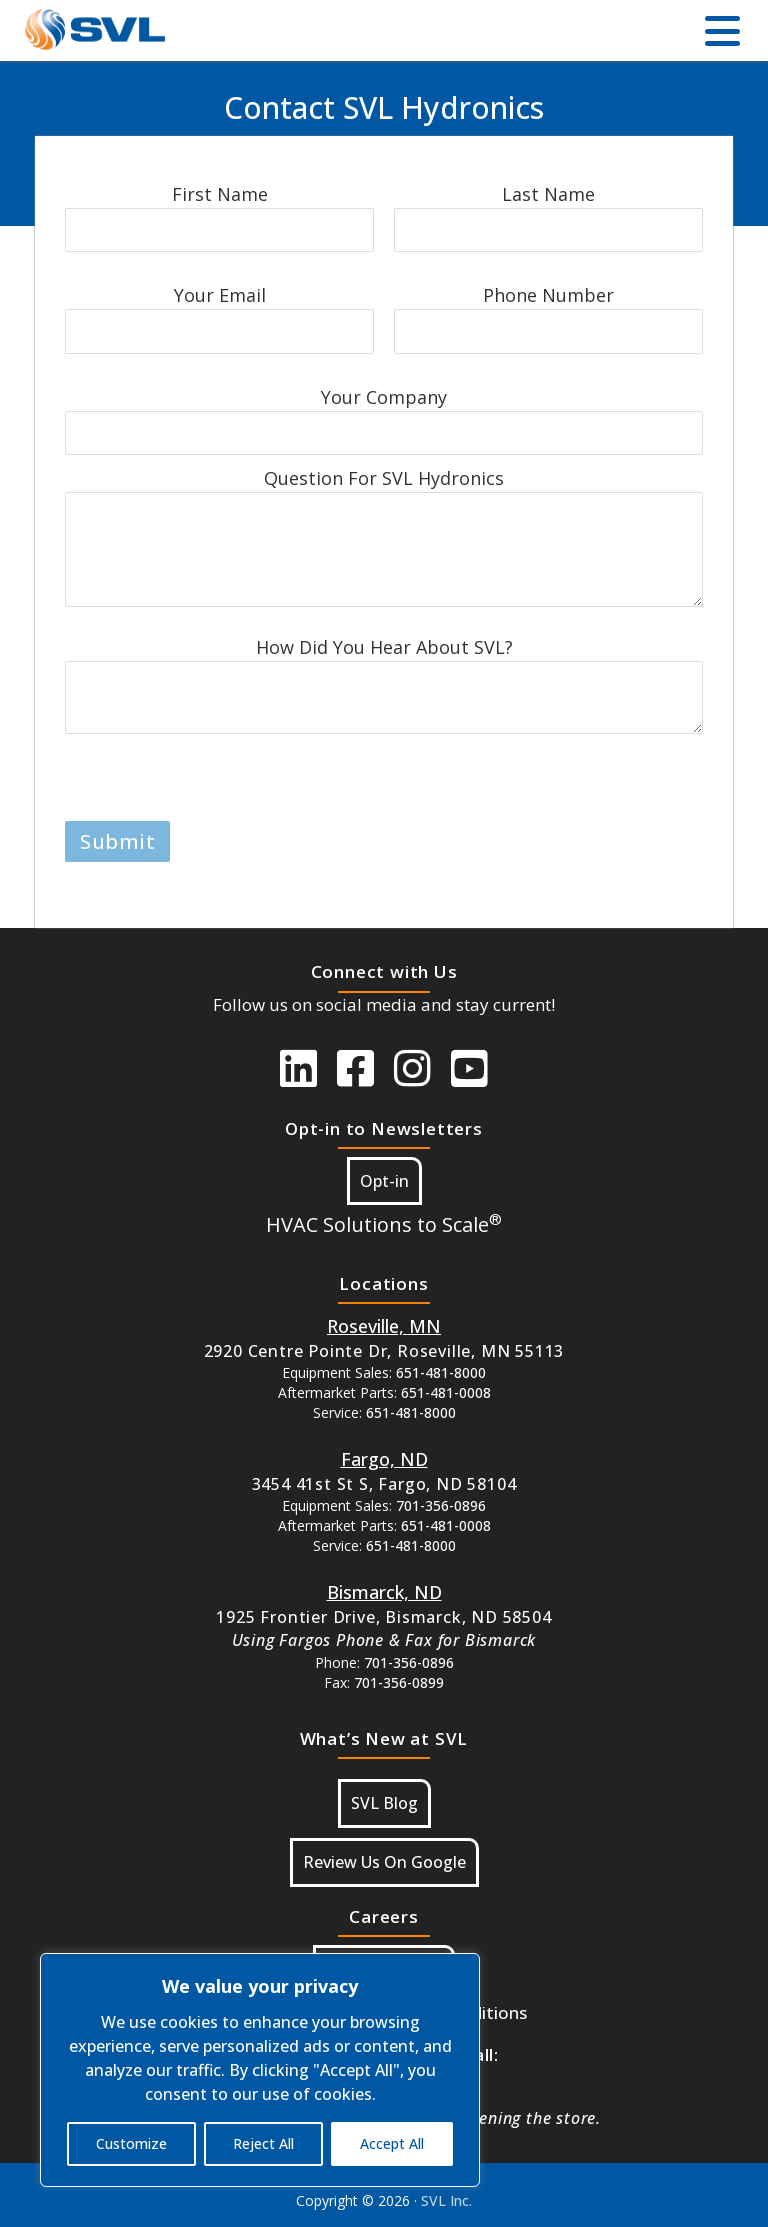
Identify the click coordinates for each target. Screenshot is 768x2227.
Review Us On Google (384, 1862)
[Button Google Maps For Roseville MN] (384, 1326)
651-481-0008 (446, 1392)
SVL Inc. (446, 2200)
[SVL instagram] (412, 1068)
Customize (131, 2143)
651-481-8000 (441, 1372)
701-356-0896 (441, 1505)
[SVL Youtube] (469, 1068)
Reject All (263, 2143)
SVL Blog (384, 1803)
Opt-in (384, 1181)
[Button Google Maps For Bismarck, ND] (384, 1592)
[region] (260, 2070)
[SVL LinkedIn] (298, 1068)
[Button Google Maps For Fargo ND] (384, 1459)
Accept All (392, 2143)
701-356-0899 (399, 1682)
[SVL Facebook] (355, 1068)
